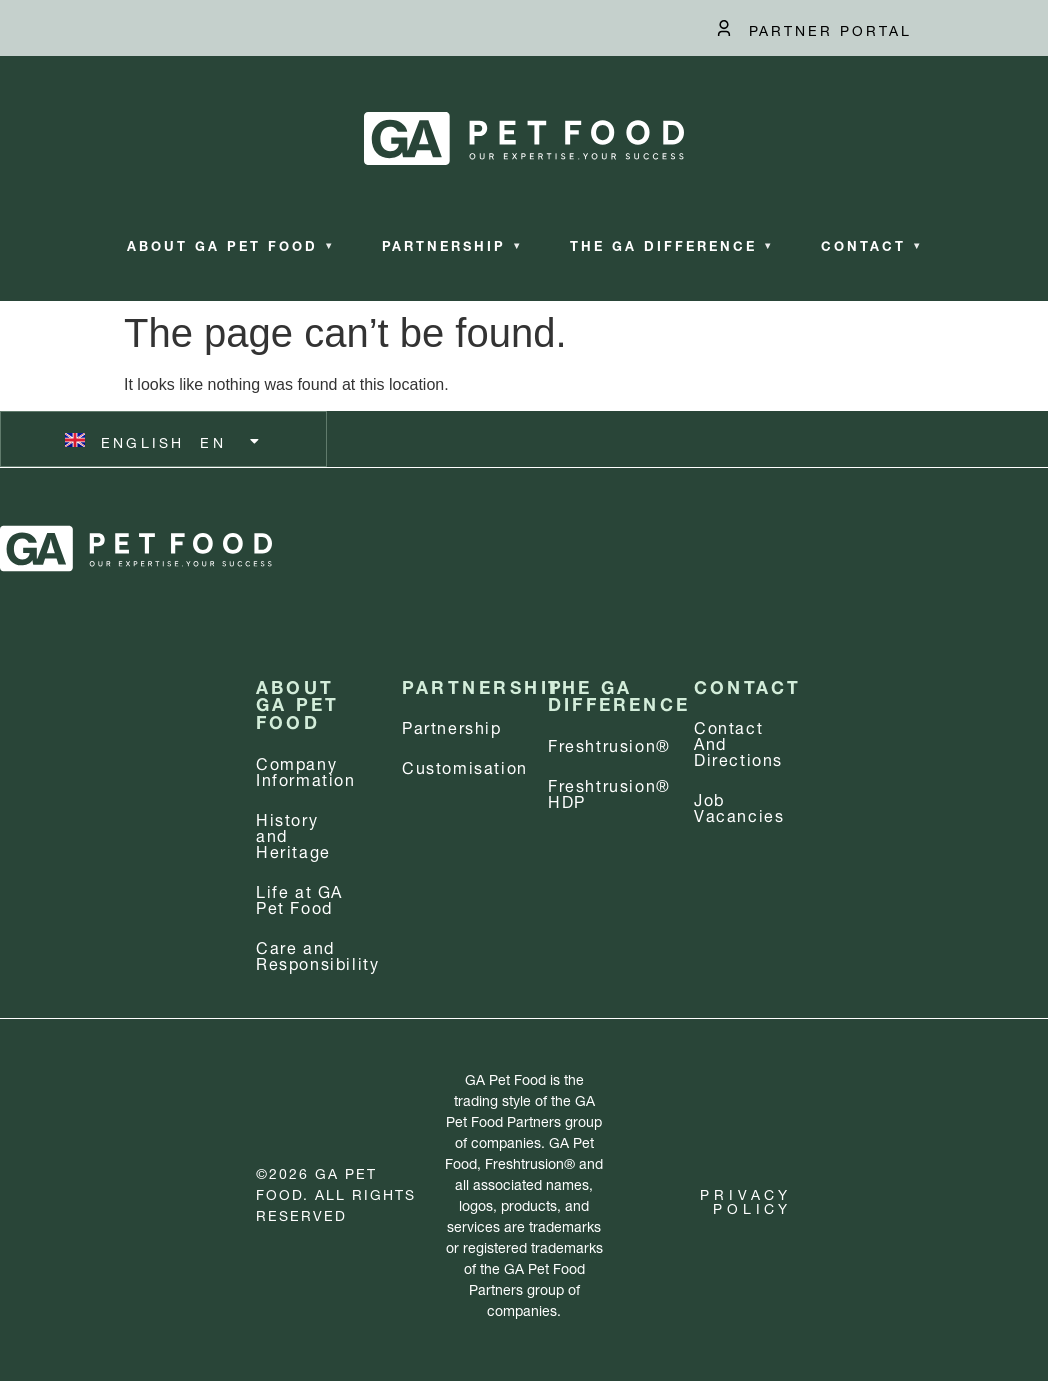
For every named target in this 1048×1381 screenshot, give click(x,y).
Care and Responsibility (317, 953)
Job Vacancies (739, 805)
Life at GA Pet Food (299, 897)
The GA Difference (671, 244)
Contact (871, 244)
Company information (306, 769)
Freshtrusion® (609, 743)
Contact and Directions (738, 741)
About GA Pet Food (230, 244)
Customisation (465, 765)
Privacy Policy (746, 1199)
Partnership (452, 244)
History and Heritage (293, 833)
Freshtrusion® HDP (609, 791)
